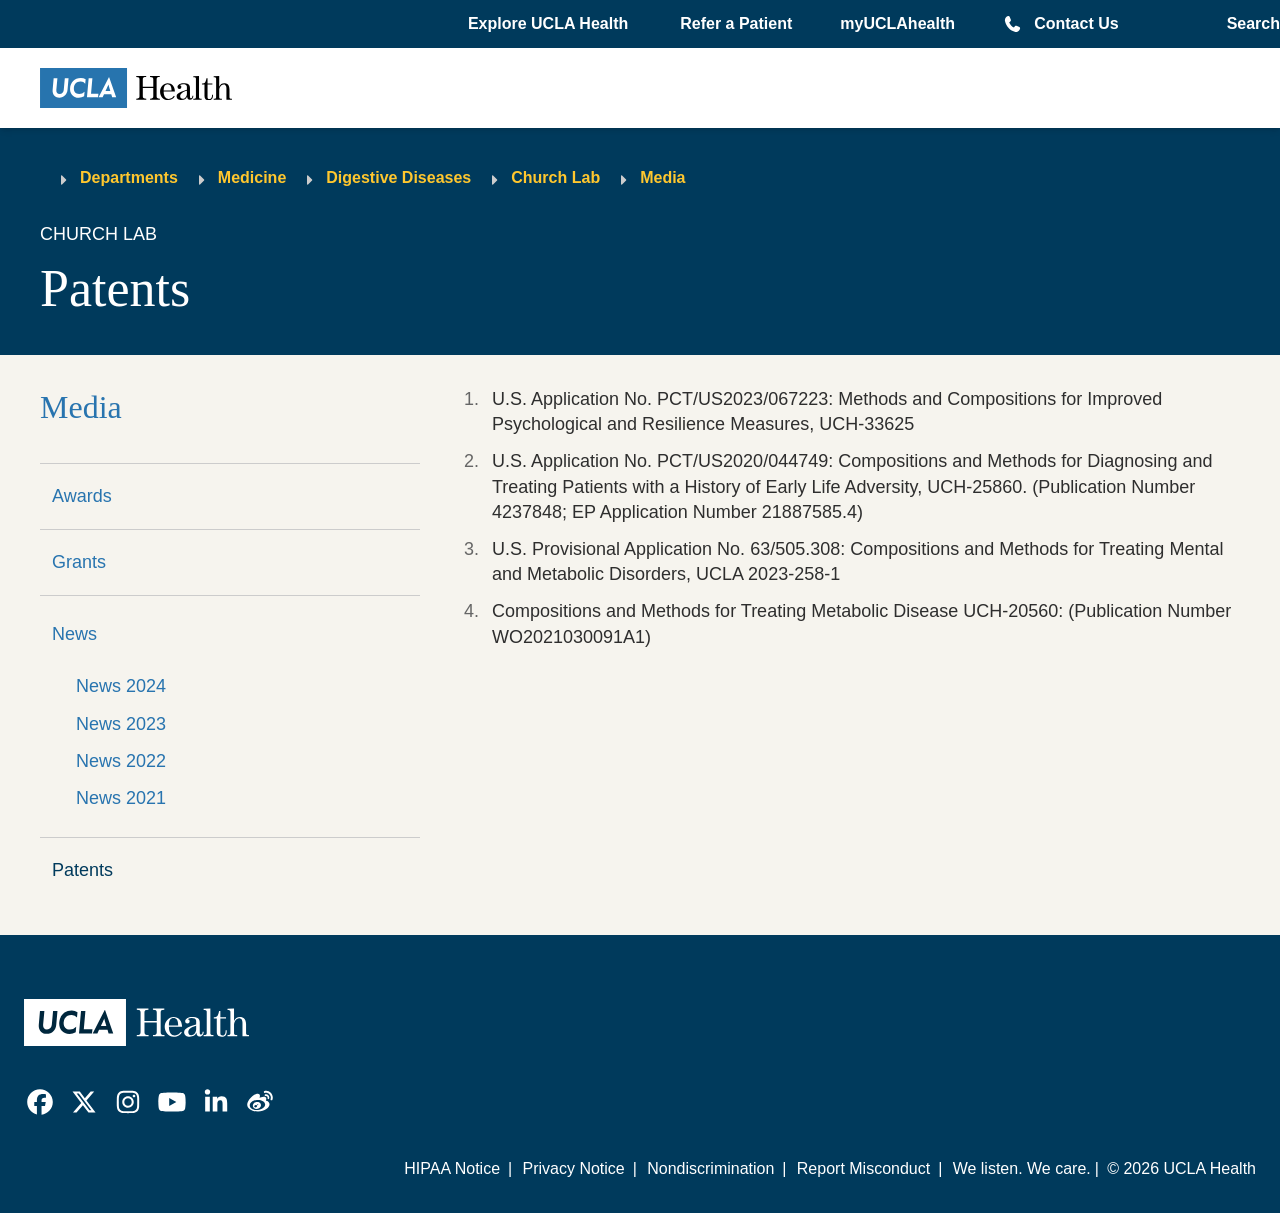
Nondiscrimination (710, 1168)
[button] (550, 24)
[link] (40, 1102)
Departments (129, 177)
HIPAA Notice (452, 1168)
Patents (82, 870)
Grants (79, 562)
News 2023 (121, 724)
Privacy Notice (573, 1168)
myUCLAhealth (897, 23)
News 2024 (121, 686)
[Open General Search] (1247, 24)
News (74, 634)
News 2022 (121, 761)
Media (662, 177)
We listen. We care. (1022, 1168)
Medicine (252, 177)
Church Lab (555, 177)
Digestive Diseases (398, 177)
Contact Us (1076, 23)
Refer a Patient (736, 23)
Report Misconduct (863, 1168)
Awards (82, 496)
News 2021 (121, 798)
